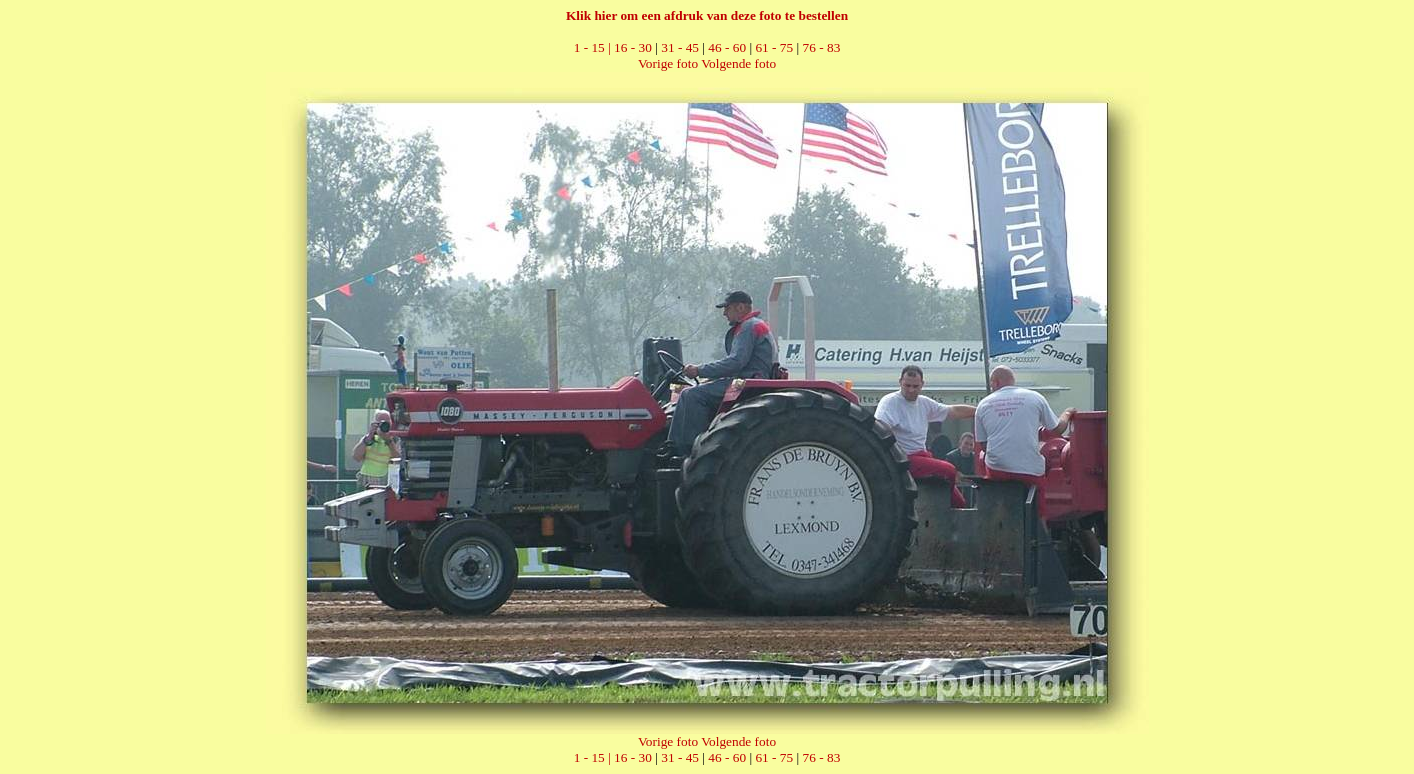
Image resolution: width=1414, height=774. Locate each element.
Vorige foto (668, 63)
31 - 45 (680, 47)
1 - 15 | (594, 47)
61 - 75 (774, 47)
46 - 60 (727, 47)
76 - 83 (822, 47)
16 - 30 (633, 47)
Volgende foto (738, 63)
